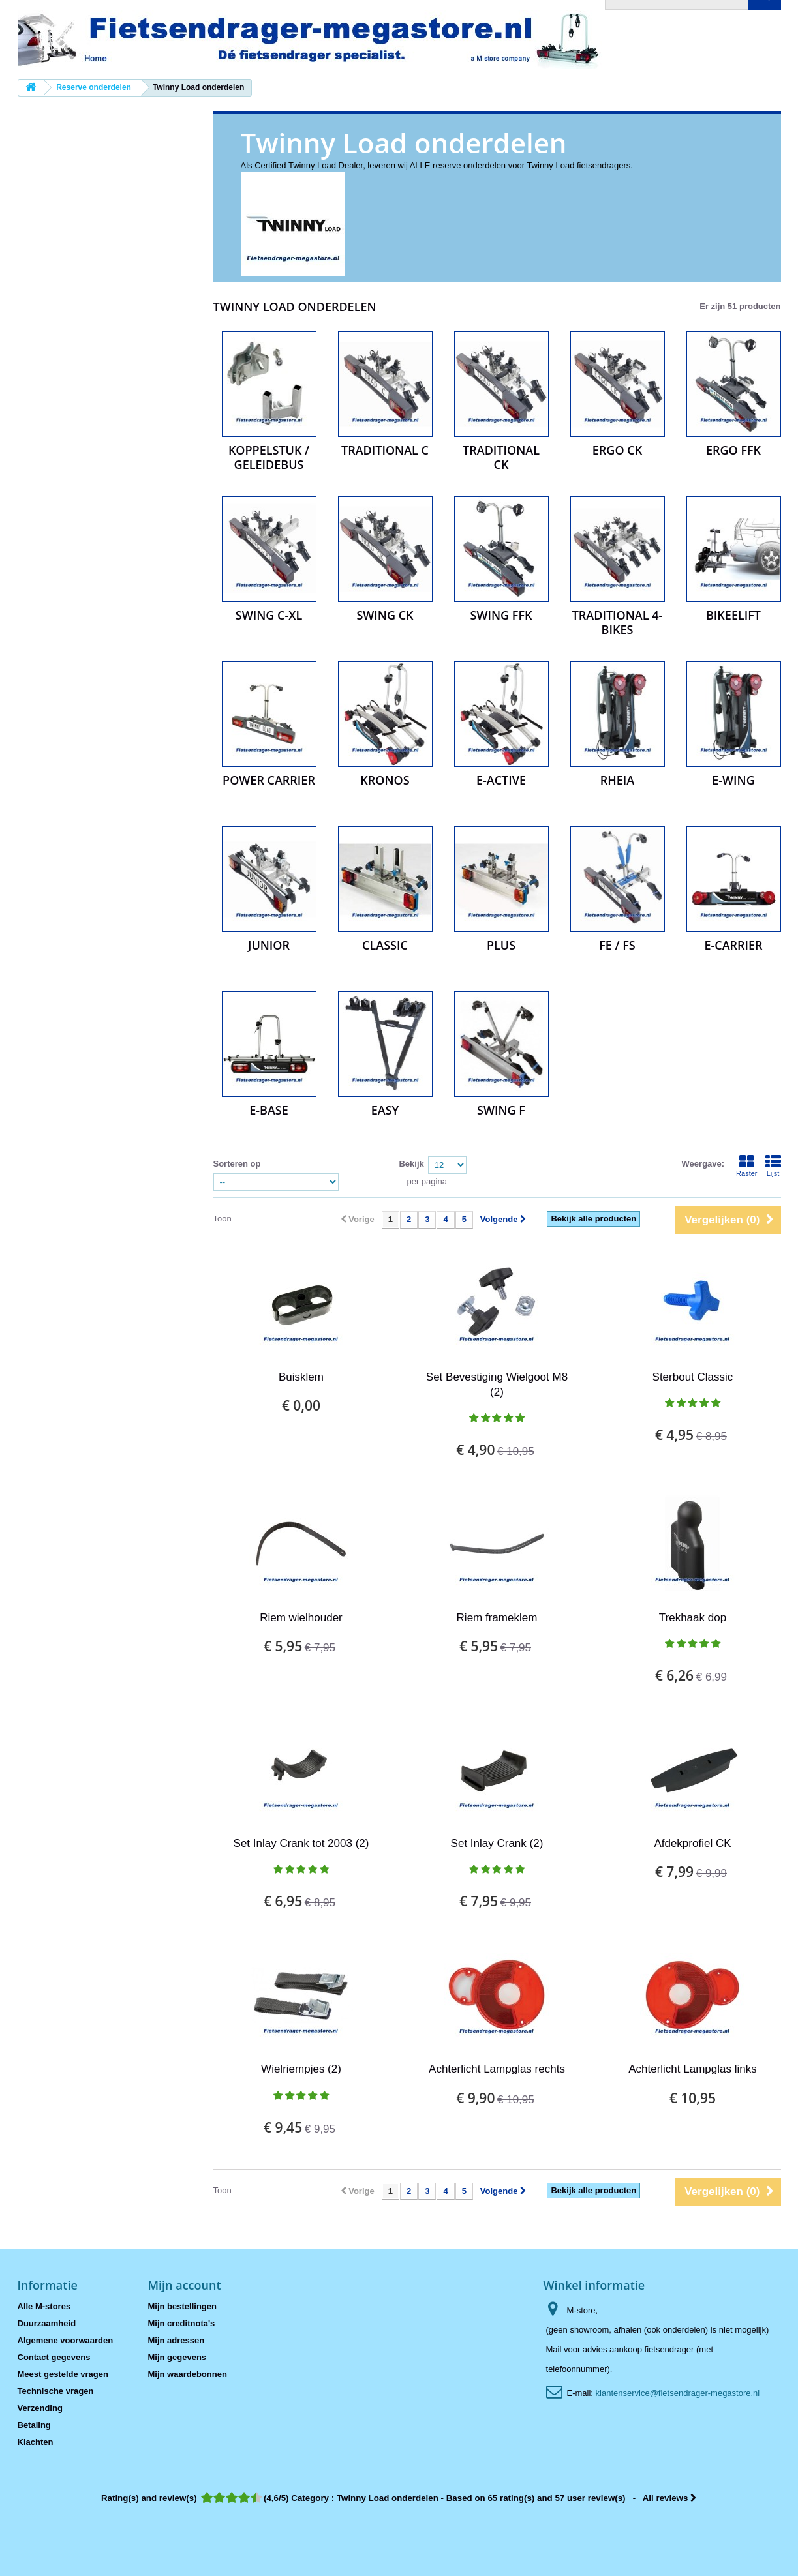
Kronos (384, 780)
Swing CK (384, 615)
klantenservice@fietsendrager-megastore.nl (678, 2393)
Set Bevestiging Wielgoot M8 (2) (497, 1384)
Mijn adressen (176, 2340)
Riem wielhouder (301, 1617)
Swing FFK (501, 615)
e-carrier (733, 945)
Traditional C (385, 450)
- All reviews (399, 2498)
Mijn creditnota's (181, 2323)
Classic (385, 945)
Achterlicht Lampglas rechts (497, 2069)
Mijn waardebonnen (187, 2374)
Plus (501, 945)
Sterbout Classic (692, 1377)
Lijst (773, 1165)
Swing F (501, 1110)
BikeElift (733, 615)
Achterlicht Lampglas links (692, 2069)
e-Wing (733, 780)
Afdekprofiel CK (692, 1843)
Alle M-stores (44, 2306)
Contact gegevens (54, 2357)
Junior (269, 945)
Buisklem (301, 1377)
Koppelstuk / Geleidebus (268, 457)
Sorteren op (237, 1164)
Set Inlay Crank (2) (497, 1843)
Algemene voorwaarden (66, 2340)
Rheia (617, 780)
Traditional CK (501, 457)
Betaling (34, 2425)
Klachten (36, 2442)
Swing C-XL (269, 615)
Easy (385, 1110)
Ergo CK (617, 450)
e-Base (268, 1110)
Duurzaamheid (47, 2323)
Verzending (40, 2408)
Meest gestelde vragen (63, 2374)
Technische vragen (56, 2391)
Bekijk (411, 1164)
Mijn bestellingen (182, 2306)
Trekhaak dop (692, 1617)
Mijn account (184, 2285)
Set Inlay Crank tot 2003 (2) (301, 1843)
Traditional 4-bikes (617, 622)
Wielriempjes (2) (301, 2069)
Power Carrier (269, 780)
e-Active (501, 780)
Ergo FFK (733, 450)
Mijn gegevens (177, 2357)
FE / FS (617, 945)
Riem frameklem (497, 1617)
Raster (746, 1165)
